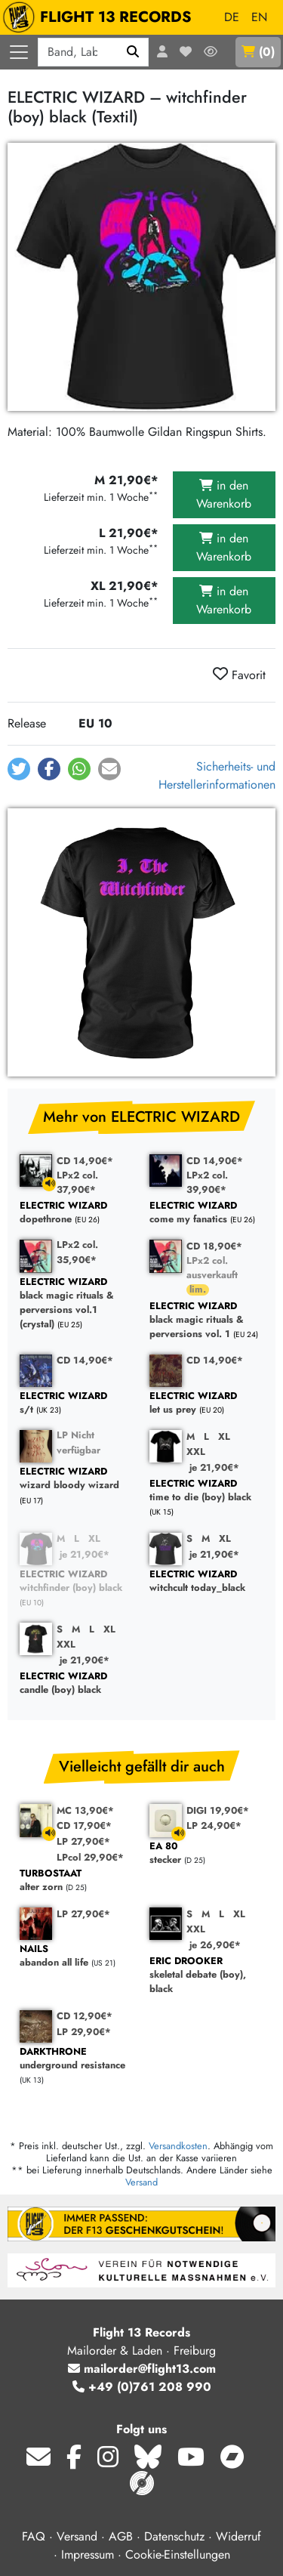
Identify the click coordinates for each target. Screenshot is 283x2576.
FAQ (33, 2536)
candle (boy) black (77, 1683)
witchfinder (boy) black (77, 1581)
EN (259, 17)
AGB (121, 2536)
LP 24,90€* (213, 1825)
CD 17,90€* (84, 1825)
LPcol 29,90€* (90, 1857)
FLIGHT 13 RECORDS (101, 17)
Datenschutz (174, 2536)
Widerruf (238, 2536)
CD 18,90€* (214, 1246)
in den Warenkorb (223, 494)
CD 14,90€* (85, 1161)
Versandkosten (178, 2146)
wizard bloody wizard (77, 1479)
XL (224, 1436)
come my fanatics (206, 1213)
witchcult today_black (206, 1581)
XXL (195, 1451)
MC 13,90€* (85, 1810)
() (258, 51)
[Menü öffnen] (18, 52)
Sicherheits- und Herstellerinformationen (216, 775)
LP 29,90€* (84, 2032)
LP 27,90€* (83, 1841)
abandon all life (77, 1956)
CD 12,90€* (84, 2016)
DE (231, 17)
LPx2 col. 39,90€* (207, 1182)
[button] (19, 769)
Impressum (87, 2554)
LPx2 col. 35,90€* (77, 1251)
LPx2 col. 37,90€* (77, 1182)
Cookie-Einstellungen (177, 2554)
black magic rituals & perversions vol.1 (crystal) (77, 1303)
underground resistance (77, 2059)
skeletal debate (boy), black (206, 1975)
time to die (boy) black (206, 1491)
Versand (141, 2182)
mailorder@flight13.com (142, 2368)
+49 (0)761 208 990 (141, 2386)
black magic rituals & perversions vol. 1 (206, 1320)
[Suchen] (133, 52)
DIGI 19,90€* (217, 1810)
